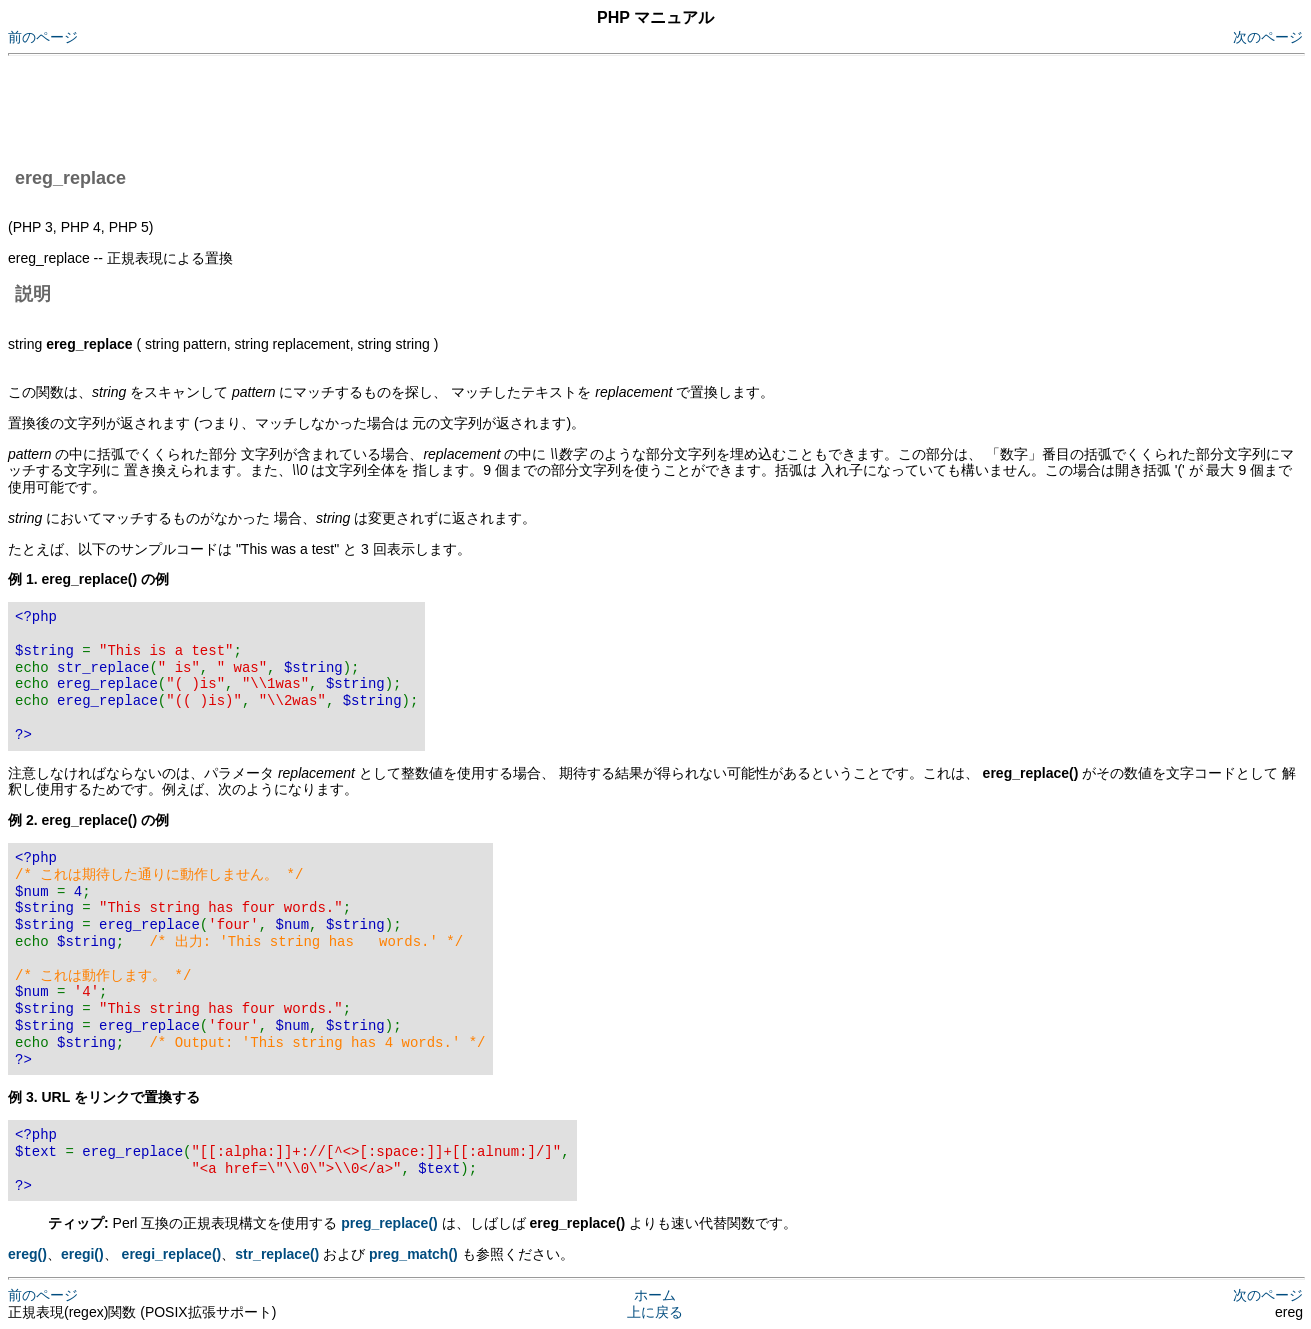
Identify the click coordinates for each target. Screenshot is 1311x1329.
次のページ (1268, 37)
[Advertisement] (372, 108)
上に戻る (655, 1312)
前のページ (43, 37)
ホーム (655, 1295)
